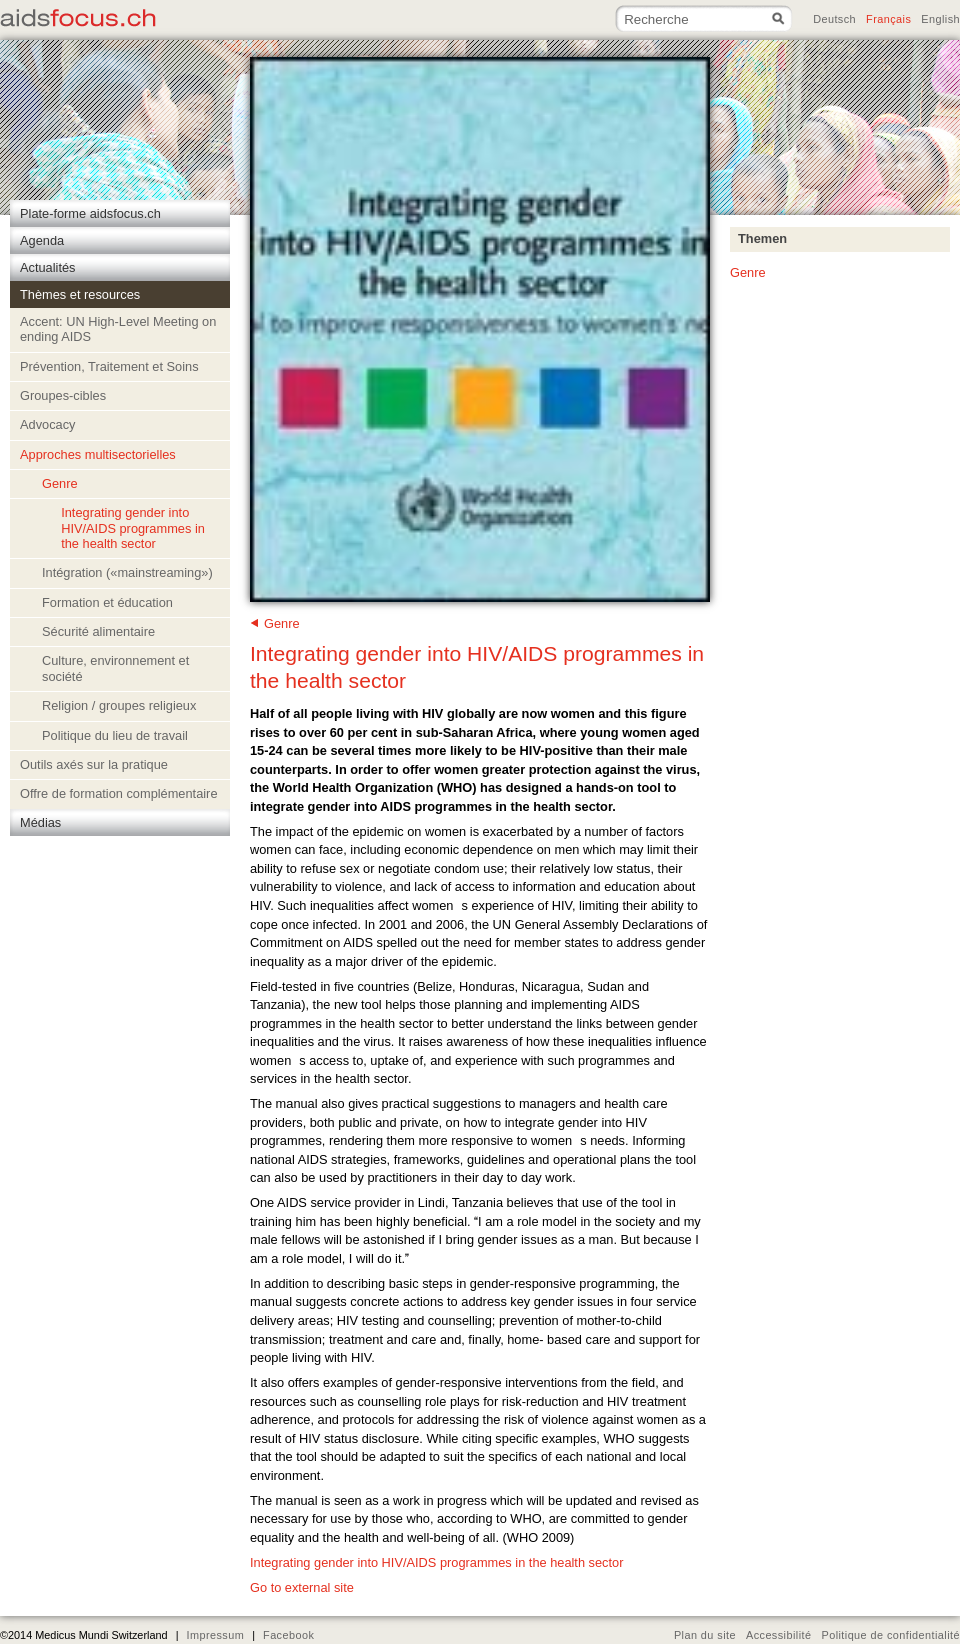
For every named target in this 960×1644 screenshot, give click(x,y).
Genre (282, 623)
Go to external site (302, 1587)
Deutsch (834, 19)
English (940, 19)
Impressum (215, 1635)
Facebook (288, 1635)
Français (888, 19)
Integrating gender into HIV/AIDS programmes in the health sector (436, 1562)
